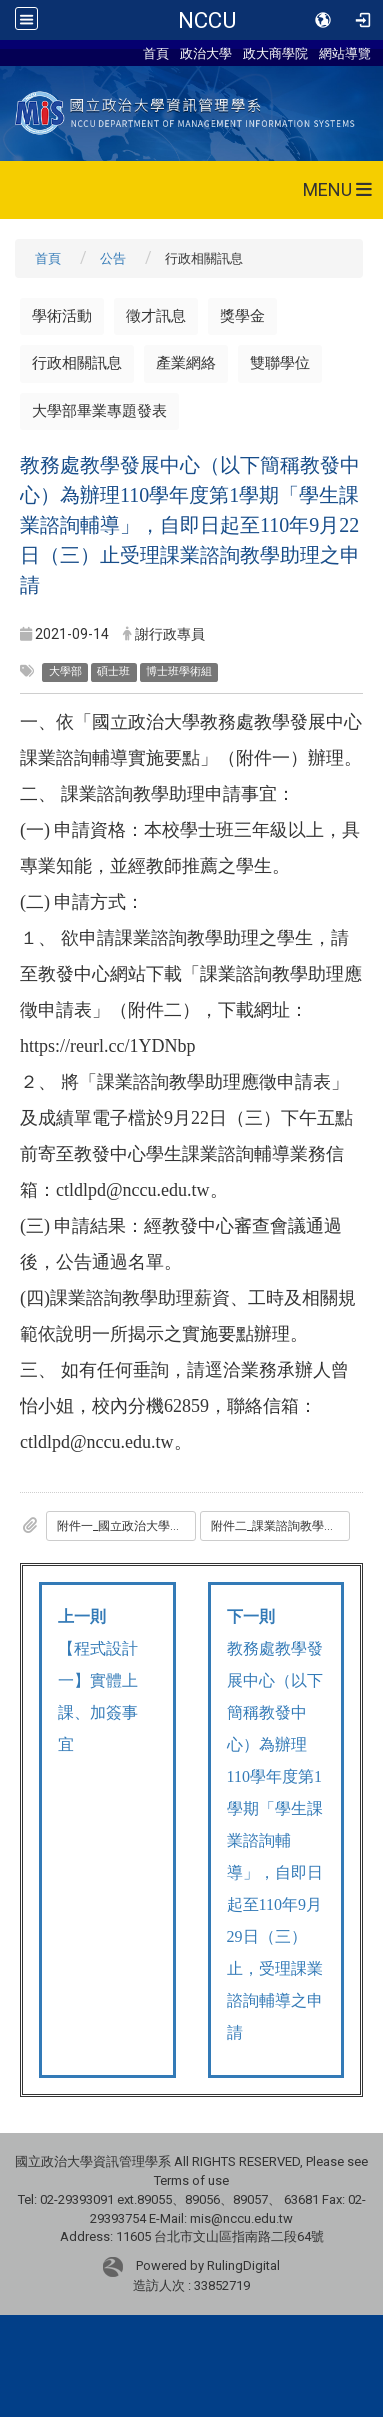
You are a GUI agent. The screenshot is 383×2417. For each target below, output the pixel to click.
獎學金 (242, 316)
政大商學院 (275, 53)
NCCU (207, 20)
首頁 (156, 53)
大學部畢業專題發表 (99, 411)
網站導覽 (345, 53)
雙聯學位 (280, 363)
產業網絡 (186, 363)
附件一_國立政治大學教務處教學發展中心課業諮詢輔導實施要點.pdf (126, 1526)
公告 (113, 258)
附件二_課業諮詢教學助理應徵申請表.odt (280, 1526)
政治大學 (206, 53)
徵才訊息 (156, 316)
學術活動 (62, 316)
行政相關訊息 (77, 363)
